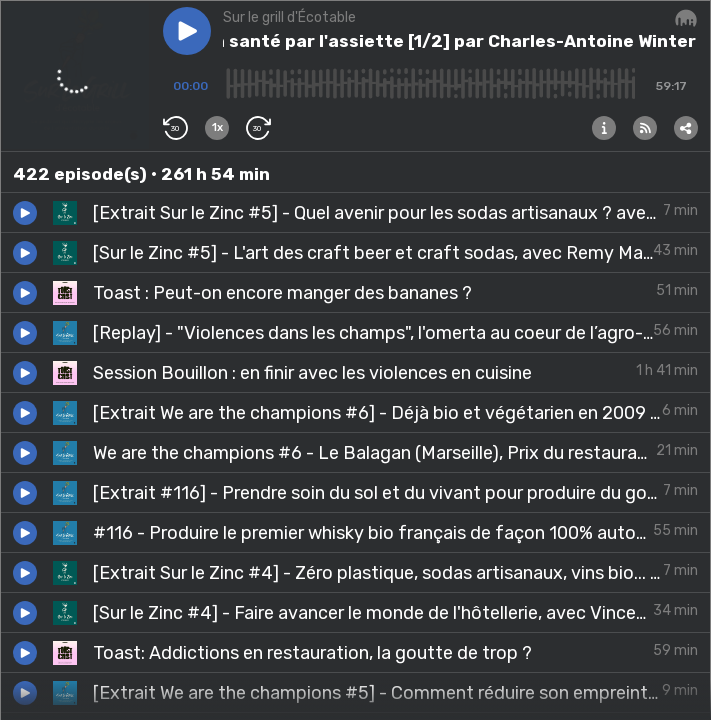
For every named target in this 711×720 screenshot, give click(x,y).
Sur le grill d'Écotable (289, 17)
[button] (187, 31)
